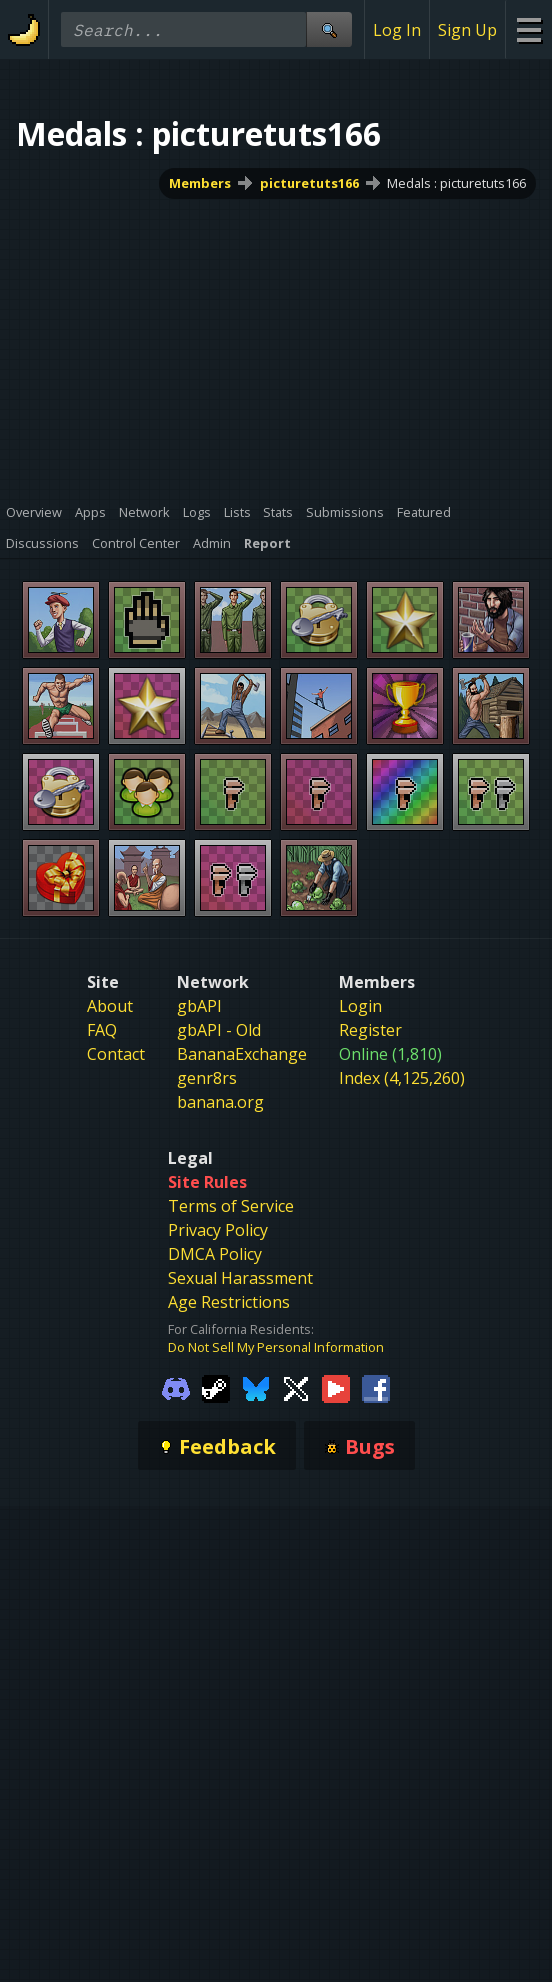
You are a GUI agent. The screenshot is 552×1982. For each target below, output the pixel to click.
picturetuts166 (309, 183)
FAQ (102, 1030)
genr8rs (207, 1078)
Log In (397, 30)
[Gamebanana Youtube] (336, 1388)
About (110, 1006)
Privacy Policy (218, 1230)
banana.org (220, 1102)
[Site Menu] (528, 29)
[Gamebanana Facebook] (376, 1388)
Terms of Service (231, 1206)
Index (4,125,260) (402, 1078)
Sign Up (467, 30)
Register (370, 1030)
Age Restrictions (229, 1302)
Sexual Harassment (240, 1278)
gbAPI (199, 1006)
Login (360, 1006)
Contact (116, 1054)
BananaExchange (242, 1054)
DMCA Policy (215, 1254)
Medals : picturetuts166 (456, 183)
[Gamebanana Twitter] (296, 1388)
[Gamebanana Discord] (176, 1388)
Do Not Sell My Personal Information (276, 1347)
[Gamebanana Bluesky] (256, 1388)
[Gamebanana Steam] (216, 1388)
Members (200, 183)
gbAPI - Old (219, 1030)
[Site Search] (329, 29)
